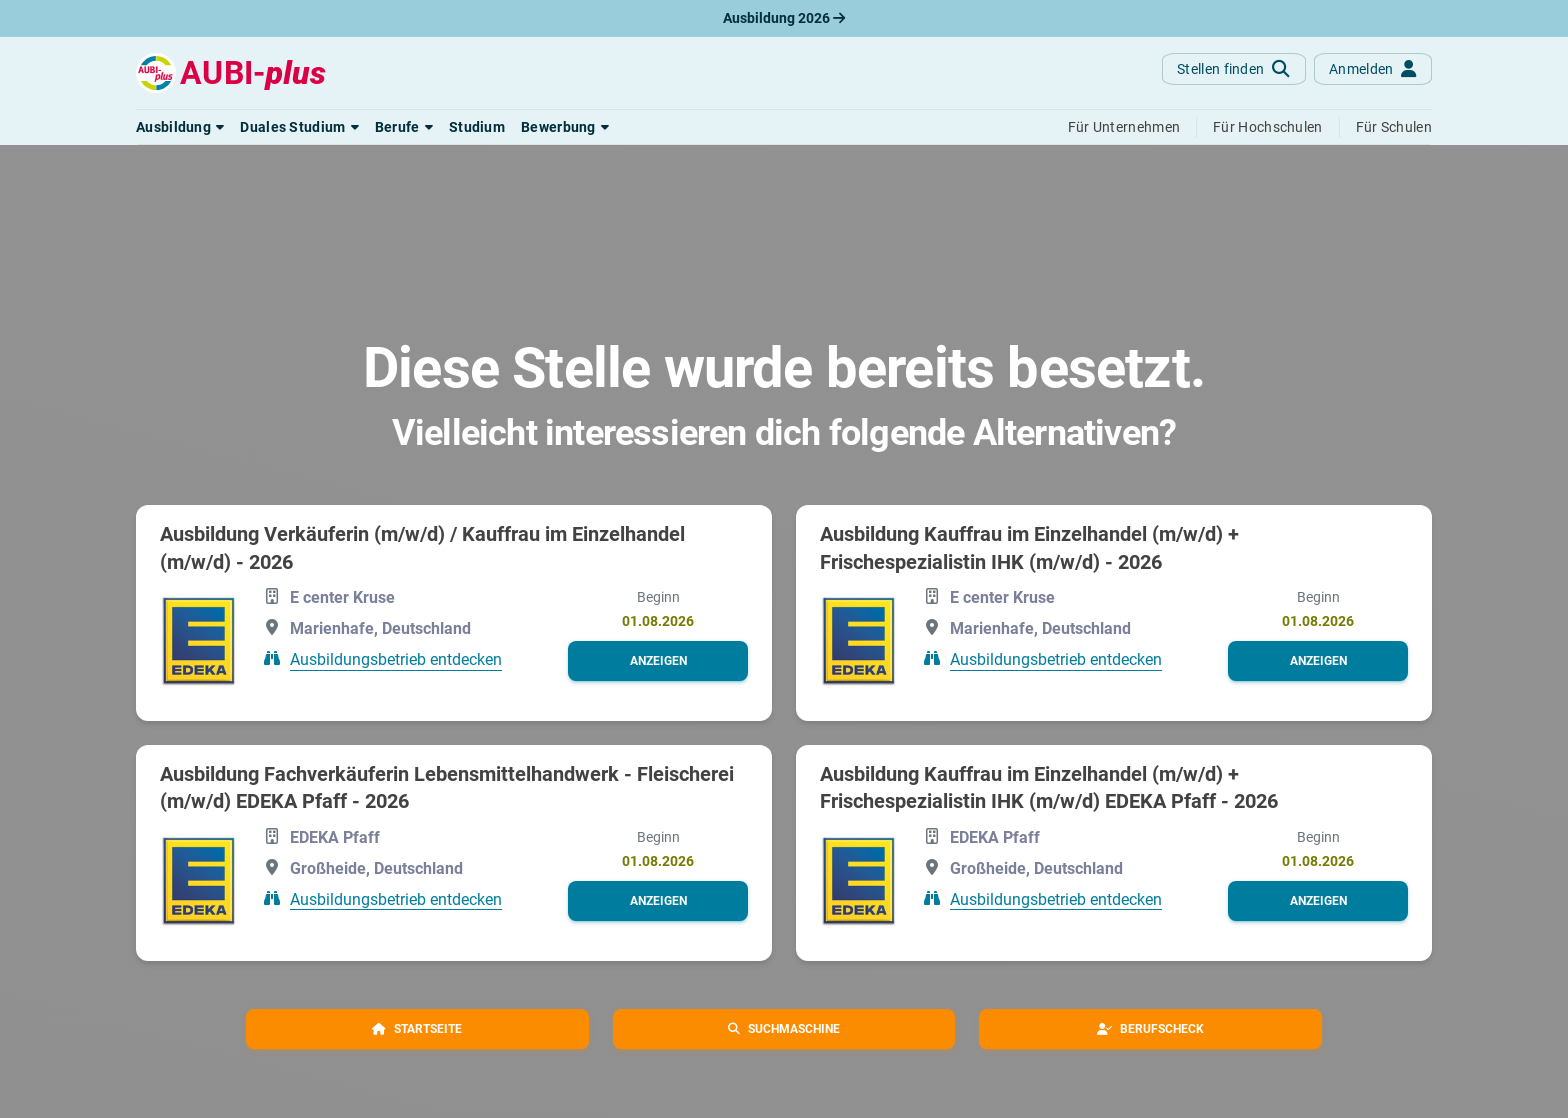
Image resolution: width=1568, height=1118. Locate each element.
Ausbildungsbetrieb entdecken (396, 659)
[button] (180, 127)
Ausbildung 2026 (784, 18)
